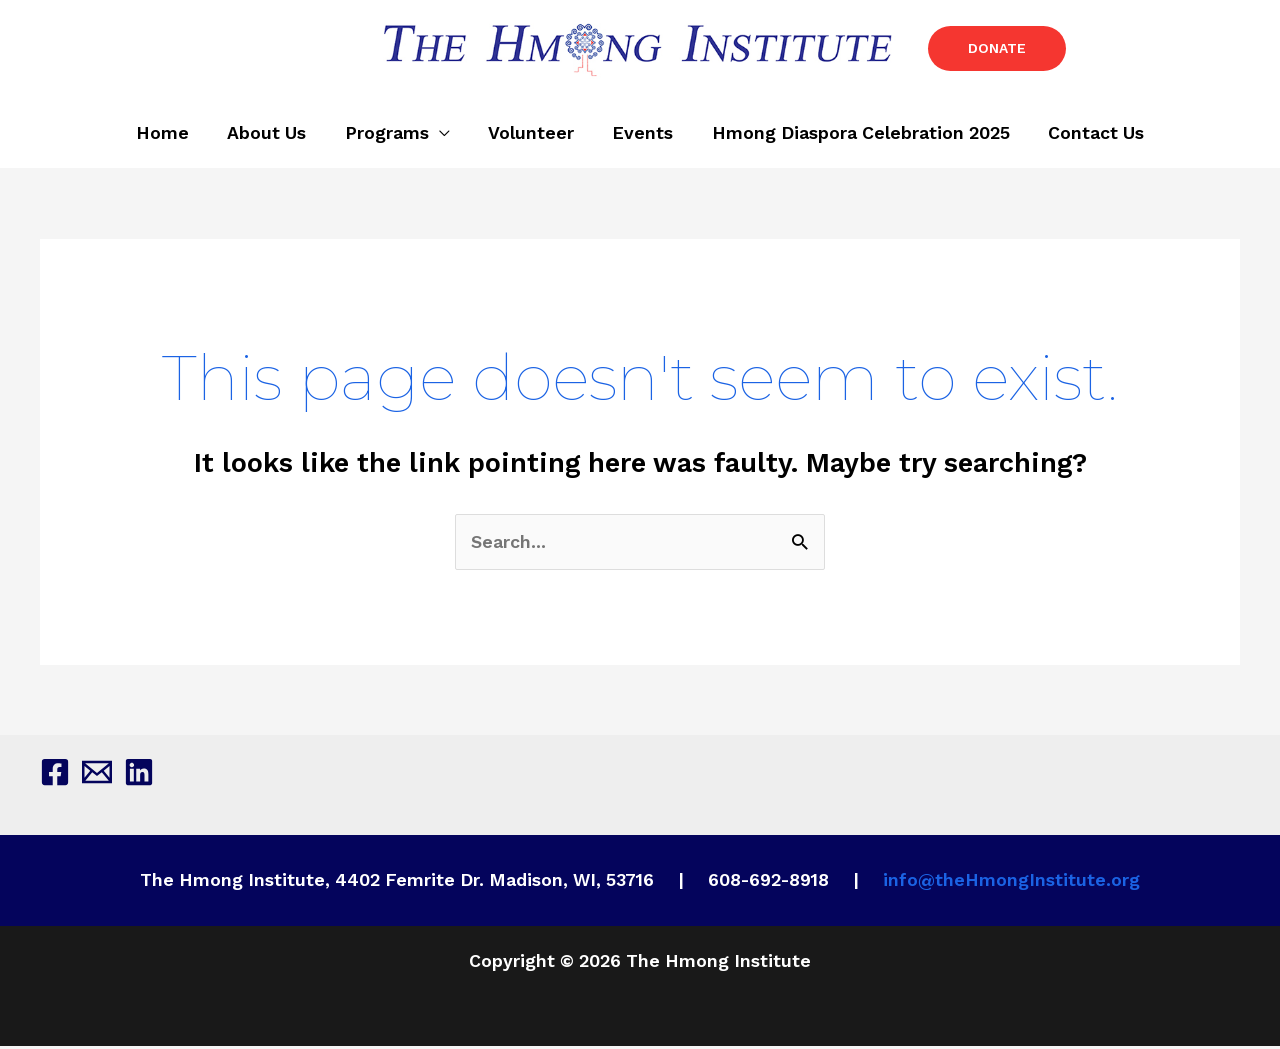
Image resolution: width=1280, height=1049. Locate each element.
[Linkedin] (139, 775)
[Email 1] (97, 775)
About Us (272, 137)
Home (171, 137)
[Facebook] (55, 775)
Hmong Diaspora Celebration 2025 (855, 137)
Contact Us (1087, 137)
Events (639, 137)
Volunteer (531, 137)
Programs (390, 137)
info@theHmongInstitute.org (1011, 884)
